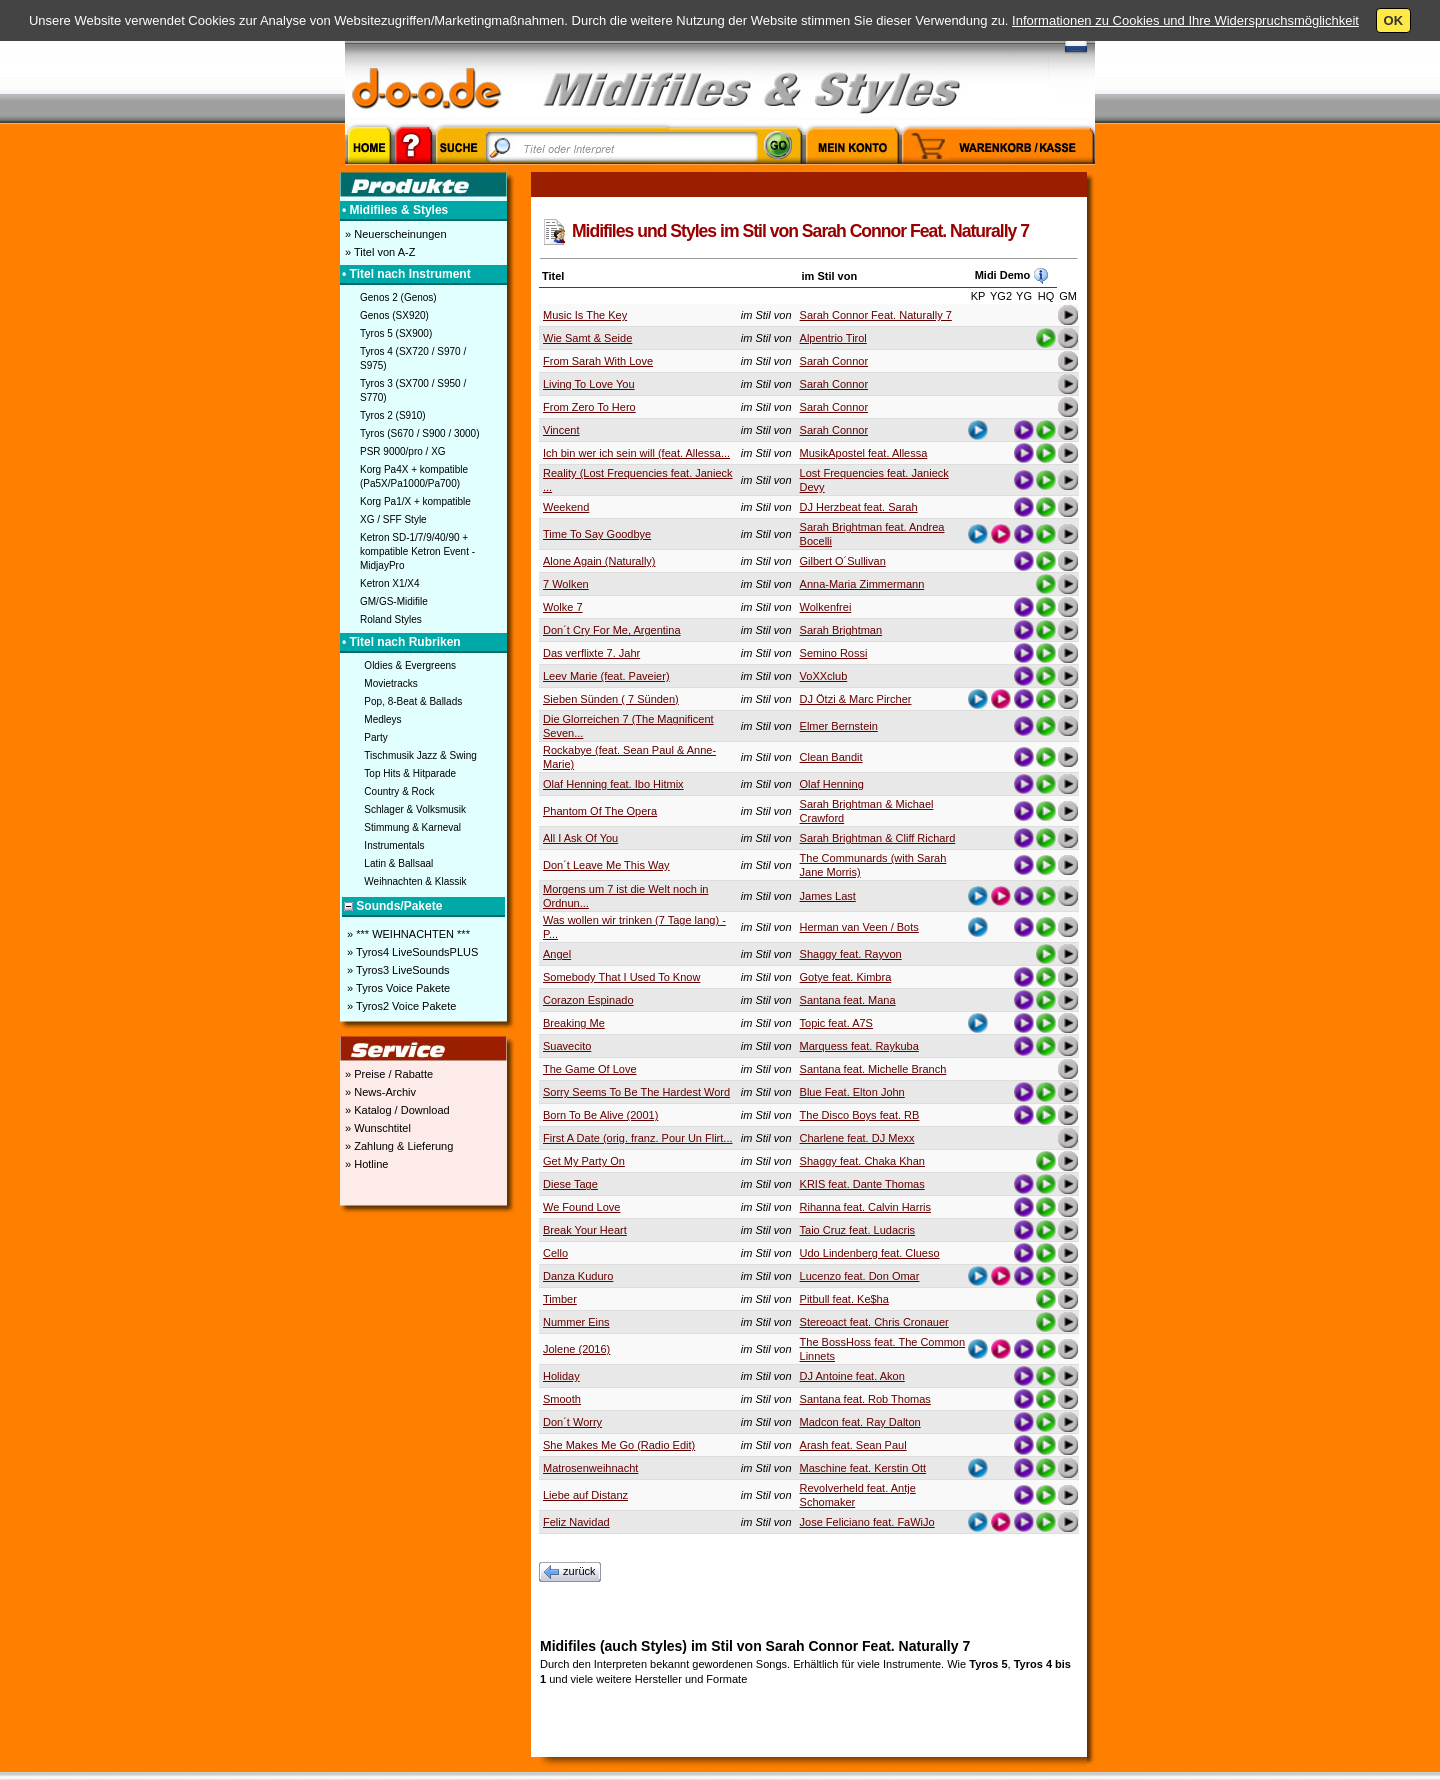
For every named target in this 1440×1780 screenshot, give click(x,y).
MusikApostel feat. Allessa (864, 453)
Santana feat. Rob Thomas (865, 1399)
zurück (570, 1572)
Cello (555, 1253)
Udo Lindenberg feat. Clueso (870, 1253)
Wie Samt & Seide (587, 338)
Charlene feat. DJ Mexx (857, 1138)
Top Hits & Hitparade (410, 773)
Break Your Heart (585, 1230)
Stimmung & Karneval (412, 827)
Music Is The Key (585, 315)
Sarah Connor (834, 361)
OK (1394, 20)
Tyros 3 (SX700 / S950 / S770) (413, 390)
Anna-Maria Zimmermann (862, 584)
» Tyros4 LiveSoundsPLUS (411, 952)
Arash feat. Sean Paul (853, 1445)
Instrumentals (394, 845)
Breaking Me (574, 1023)
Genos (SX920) (394, 315)
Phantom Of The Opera (600, 811)
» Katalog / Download (396, 1110)
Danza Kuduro (578, 1276)
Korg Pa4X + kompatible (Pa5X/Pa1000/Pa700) (414, 476)
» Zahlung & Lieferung (397, 1146)
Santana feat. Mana (848, 1000)
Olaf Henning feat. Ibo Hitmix (613, 784)
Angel (557, 954)
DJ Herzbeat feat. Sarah (859, 507)
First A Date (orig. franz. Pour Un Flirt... (638, 1138)
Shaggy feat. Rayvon (851, 954)
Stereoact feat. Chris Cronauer (874, 1322)
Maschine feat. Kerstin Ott (863, 1468)
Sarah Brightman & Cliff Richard (878, 838)
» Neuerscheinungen (394, 234)
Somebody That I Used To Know (621, 977)
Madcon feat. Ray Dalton (860, 1422)
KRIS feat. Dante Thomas (862, 1184)
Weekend (566, 507)
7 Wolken (566, 584)
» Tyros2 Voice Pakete (400, 1006)
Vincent (561, 430)
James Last (828, 896)
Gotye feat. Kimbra (846, 977)
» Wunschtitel (376, 1128)
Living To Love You (589, 384)
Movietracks (390, 683)
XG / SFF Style (393, 519)
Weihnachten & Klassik (415, 881)
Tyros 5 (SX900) (396, 333)
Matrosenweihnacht (590, 1468)
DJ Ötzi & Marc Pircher (856, 699)
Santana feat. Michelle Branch (873, 1069)
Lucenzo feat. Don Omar (860, 1276)
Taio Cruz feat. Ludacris (858, 1230)
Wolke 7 (563, 607)
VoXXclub (824, 676)
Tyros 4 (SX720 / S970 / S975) (413, 358)
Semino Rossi (834, 653)
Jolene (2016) (576, 1349)
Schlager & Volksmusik (415, 809)
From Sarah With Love (598, 361)
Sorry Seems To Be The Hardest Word (636, 1092)
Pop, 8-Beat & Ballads (413, 701)
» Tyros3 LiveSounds (397, 970)
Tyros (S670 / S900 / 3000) (420, 433)
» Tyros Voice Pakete (397, 988)
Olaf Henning (832, 784)
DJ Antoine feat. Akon (852, 1376)
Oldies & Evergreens (410, 665)
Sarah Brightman (841, 630)
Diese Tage (570, 1184)
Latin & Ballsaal (398, 863)
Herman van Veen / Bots (859, 927)
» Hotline (365, 1164)
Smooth (562, 1399)
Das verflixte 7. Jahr (591, 653)
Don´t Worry (572, 1422)
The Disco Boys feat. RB (860, 1115)
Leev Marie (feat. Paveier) (606, 676)
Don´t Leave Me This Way (606, 865)
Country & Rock (399, 791)
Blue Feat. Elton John (852, 1092)
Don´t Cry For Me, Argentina (612, 630)
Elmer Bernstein (839, 726)
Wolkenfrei (826, 607)
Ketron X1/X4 (389, 583)
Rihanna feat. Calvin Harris (865, 1207)
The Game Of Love (590, 1069)
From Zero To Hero (589, 407)
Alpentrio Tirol (833, 338)
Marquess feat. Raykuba (859, 1046)
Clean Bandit (831, 757)
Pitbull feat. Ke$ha (844, 1299)
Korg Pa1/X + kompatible (415, 501)
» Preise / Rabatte (387, 1074)
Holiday (561, 1376)
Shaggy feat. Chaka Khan (862, 1161)
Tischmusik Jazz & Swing (420, 755)
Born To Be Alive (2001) (600, 1115)
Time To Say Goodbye (597, 534)
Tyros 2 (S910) (393, 415)
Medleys (382, 719)
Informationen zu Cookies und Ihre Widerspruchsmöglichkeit (1185, 20)
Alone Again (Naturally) (599, 561)
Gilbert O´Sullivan (843, 561)
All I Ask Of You (580, 838)
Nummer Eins (576, 1322)
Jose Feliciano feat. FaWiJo (867, 1522)
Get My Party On (584, 1161)
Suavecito (567, 1046)
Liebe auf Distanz (585, 1495)
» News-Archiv (379, 1092)
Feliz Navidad (576, 1522)
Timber (560, 1299)
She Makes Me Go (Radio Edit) (619, 1445)
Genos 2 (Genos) (398, 297)
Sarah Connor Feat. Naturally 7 (876, 315)
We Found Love (581, 1207)
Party (375, 737)
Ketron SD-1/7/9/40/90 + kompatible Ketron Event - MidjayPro (417, 551)
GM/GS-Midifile (394, 601)
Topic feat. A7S (836, 1023)
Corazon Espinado (588, 1000)
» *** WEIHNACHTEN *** (407, 934)
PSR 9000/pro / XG (403, 451)
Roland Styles (391, 619)
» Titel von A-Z (378, 252)
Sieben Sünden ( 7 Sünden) (611, 699)
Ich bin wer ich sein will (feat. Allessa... (636, 453)
